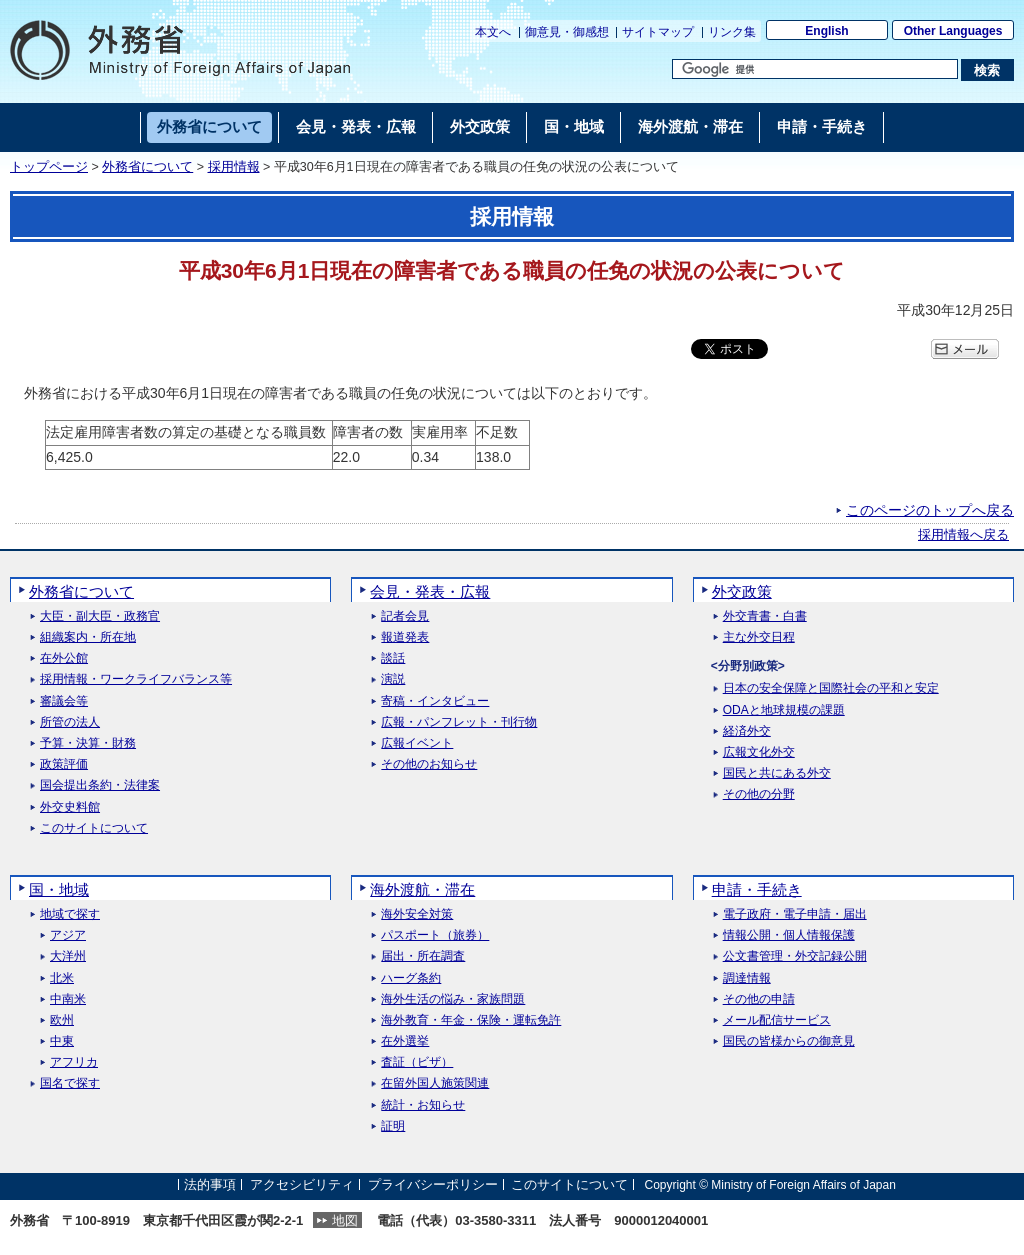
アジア (68, 935)
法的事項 (210, 1184)
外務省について (147, 167)
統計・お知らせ (423, 1105)
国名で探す (70, 1083)
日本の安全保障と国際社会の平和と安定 (831, 688)
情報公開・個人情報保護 (789, 935)
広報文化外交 (759, 752)
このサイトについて (94, 828)
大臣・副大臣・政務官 (100, 616)
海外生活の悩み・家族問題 (453, 999)
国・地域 (59, 889)
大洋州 (68, 956)
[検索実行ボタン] (987, 70)
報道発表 (405, 637)
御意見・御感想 (567, 32)
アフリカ (74, 1062)
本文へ (493, 32)
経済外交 (747, 731)
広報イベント (417, 743)
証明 (393, 1126)
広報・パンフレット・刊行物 (459, 722)
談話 (393, 658)
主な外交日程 (759, 637)
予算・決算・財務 (88, 743)
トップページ (49, 167)
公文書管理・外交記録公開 (795, 956)
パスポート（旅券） (435, 935)
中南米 (68, 999)
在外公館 (64, 658)
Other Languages (953, 31)
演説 (393, 679)
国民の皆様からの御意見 (789, 1041)
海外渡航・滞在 (422, 889)
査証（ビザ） (417, 1062)
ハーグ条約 (411, 978)
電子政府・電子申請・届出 (795, 914)
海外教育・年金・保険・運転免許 (471, 1020)
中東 (62, 1041)
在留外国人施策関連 (435, 1083)
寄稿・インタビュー (435, 701)
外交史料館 (70, 807)
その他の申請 (759, 999)
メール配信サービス (777, 1020)
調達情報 (747, 978)
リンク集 (732, 32)
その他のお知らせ (429, 764)
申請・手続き (757, 889)
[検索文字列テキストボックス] (815, 69)
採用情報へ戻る (963, 535)
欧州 (62, 1020)
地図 (345, 1220)
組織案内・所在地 (88, 637)
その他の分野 (759, 794)
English (826, 31)
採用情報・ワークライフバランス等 (136, 679)
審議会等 (64, 701)
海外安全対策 (417, 914)
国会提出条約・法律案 (100, 785)
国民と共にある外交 (777, 773)
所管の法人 (70, 722)
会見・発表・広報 (430, 591)
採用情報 (234, 167)
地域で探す (70, 914)
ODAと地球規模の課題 (784, 710)
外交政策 (742, 591)
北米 (62, 978)
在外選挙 (405, 1041)
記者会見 (405, 616)
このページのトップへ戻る (930, 510)
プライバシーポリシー (433, 1184)
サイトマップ (658, 32)
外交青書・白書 (765, 616)
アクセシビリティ (302, 1184)
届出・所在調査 (423, 956)
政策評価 (64, 764)
